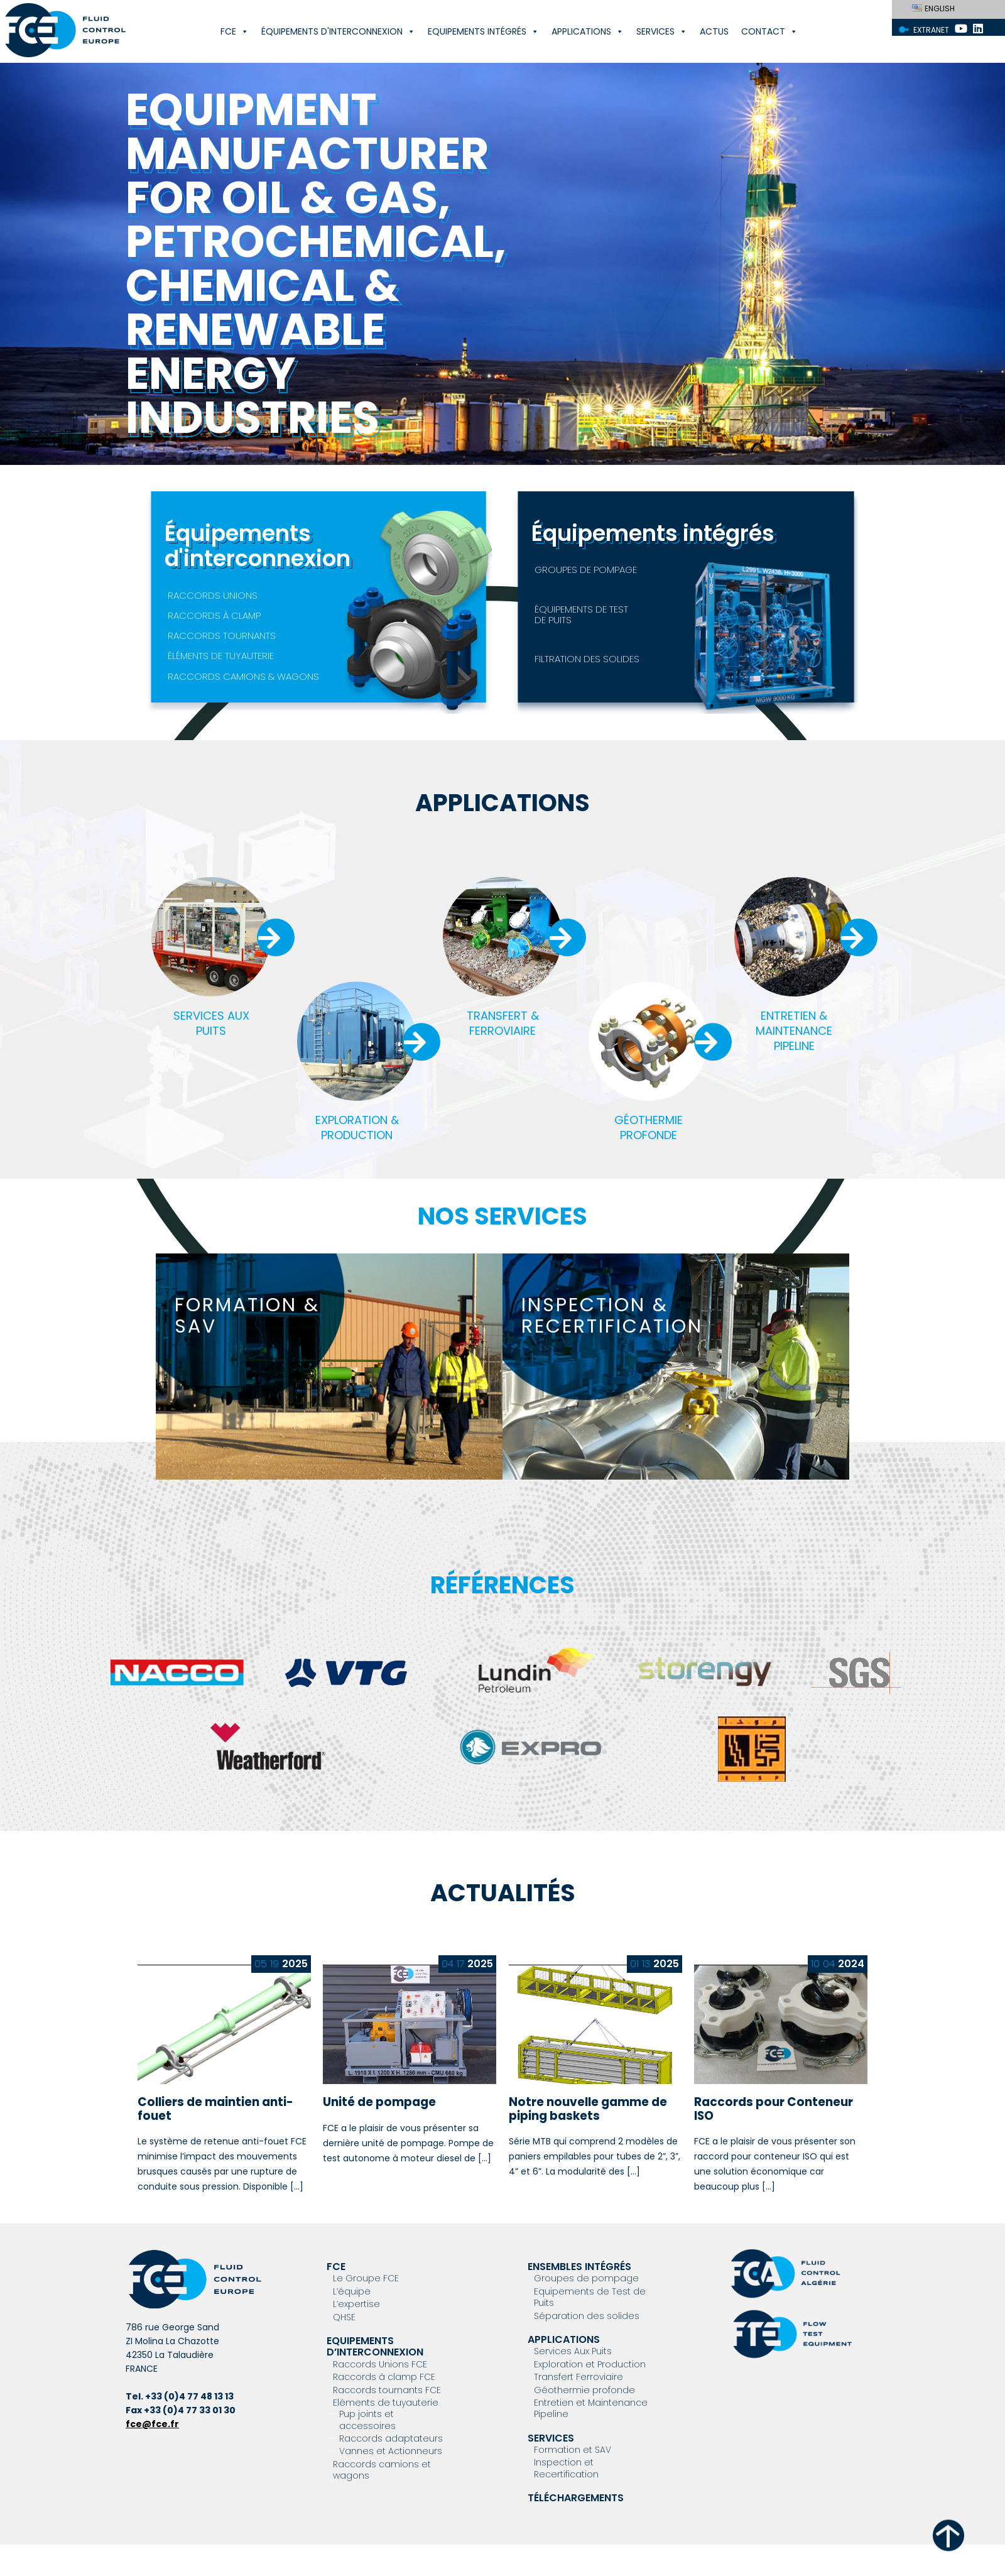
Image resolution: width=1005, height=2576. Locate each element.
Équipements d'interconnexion (338, 31)
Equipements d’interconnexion (375, 2346)
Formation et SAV (572, 2449)
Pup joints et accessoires (367, 2419)
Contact (769, 31)
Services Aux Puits (573, 2351)
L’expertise (356, 2304)
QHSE (344, 2317)
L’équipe (352, 2291)
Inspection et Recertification (566, 2468)
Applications (587, 31)
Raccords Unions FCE (380, 2364)
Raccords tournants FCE (387, 2390)
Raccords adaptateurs (391, 2438)
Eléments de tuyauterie (385, 2402)
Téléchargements (576, 2498)
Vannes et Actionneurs (390, 2451)
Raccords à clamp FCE (384, 2377)
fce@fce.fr (152, 2424)
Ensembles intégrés (579, 2266)
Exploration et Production (590, 2364)
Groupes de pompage (586, 2278)
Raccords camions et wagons (382, 2470)
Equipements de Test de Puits (590, 2297)
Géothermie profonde (584, 2390)
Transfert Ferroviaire (578, 2377)
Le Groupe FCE (366, 2278)
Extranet (931, 30)
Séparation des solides (586, 2316)
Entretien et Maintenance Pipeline (591, 2408)
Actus (714, 31)
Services (661, 31)
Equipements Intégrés (483, 31)
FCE (234, 31)
